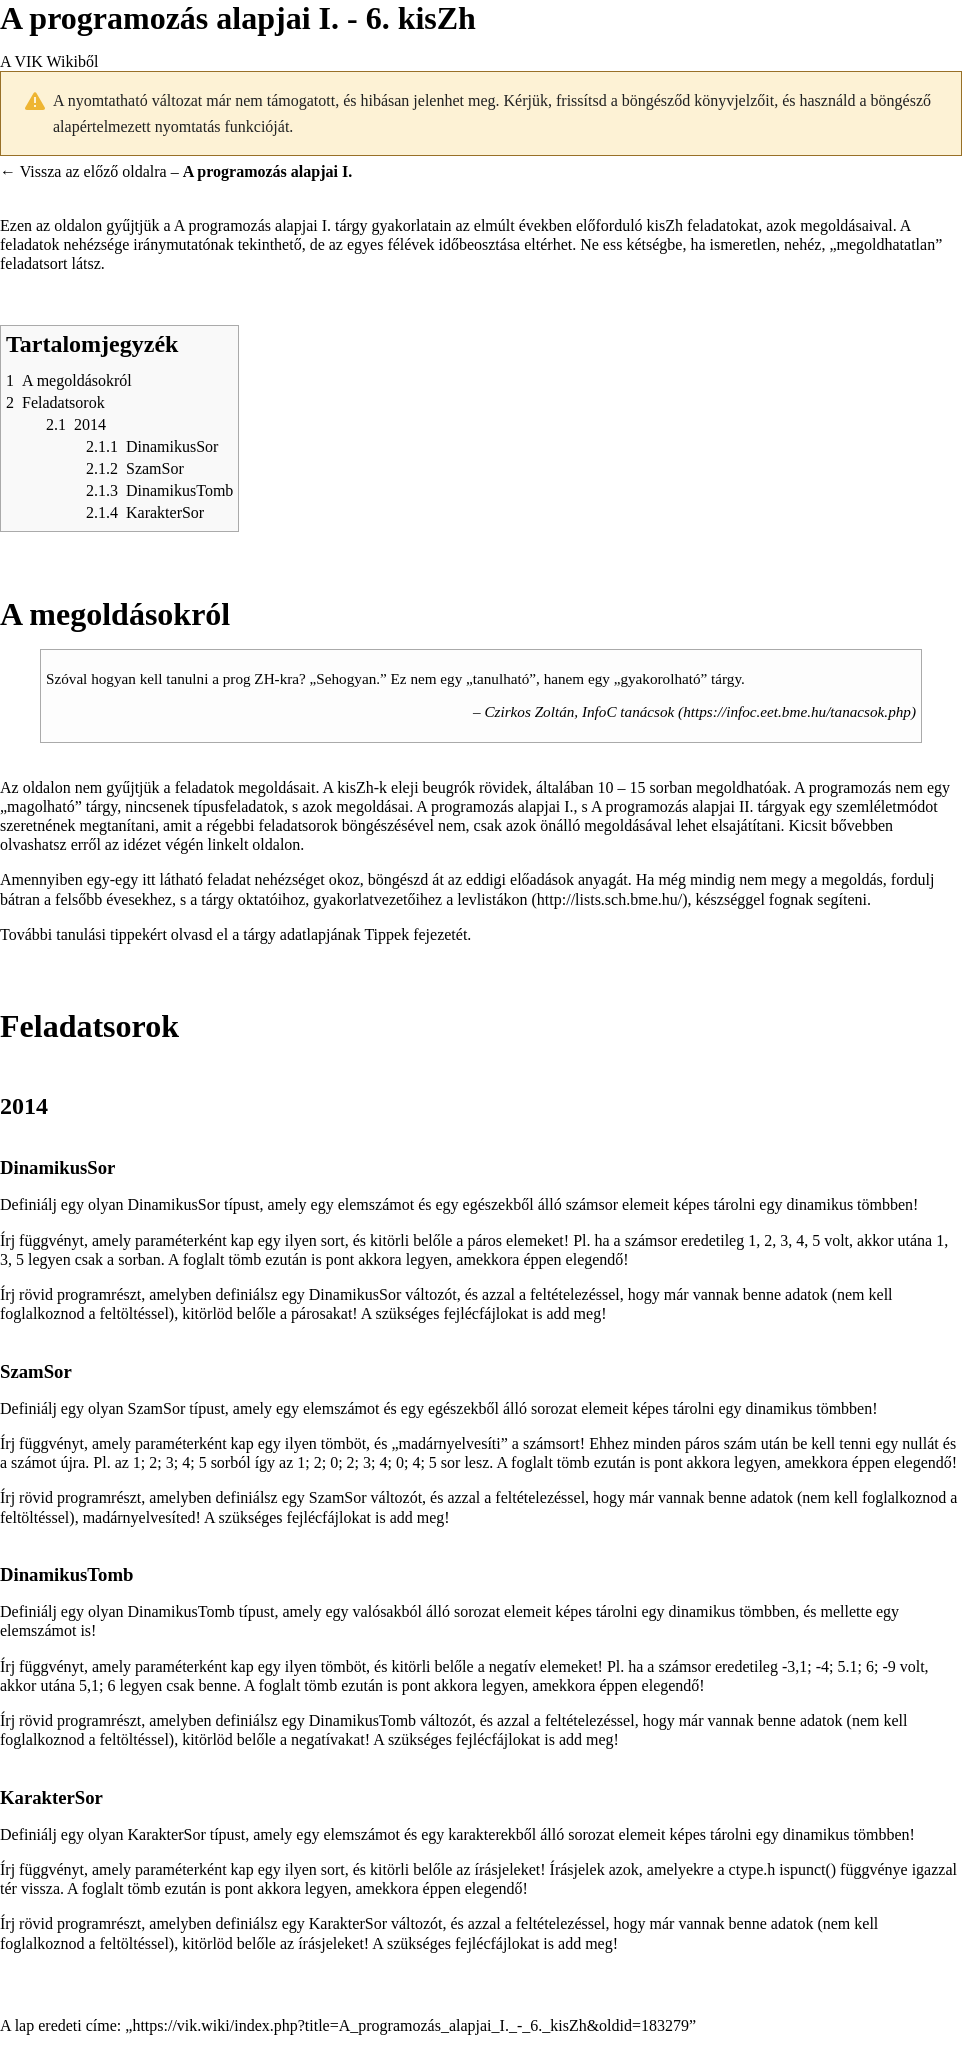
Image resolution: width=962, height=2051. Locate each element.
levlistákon (492, 899)
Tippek (386, 934)
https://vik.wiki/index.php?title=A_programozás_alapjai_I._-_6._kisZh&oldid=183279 (410, 2025)
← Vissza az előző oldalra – (176, 171)
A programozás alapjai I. (252, 225)
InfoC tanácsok (628, 711)
